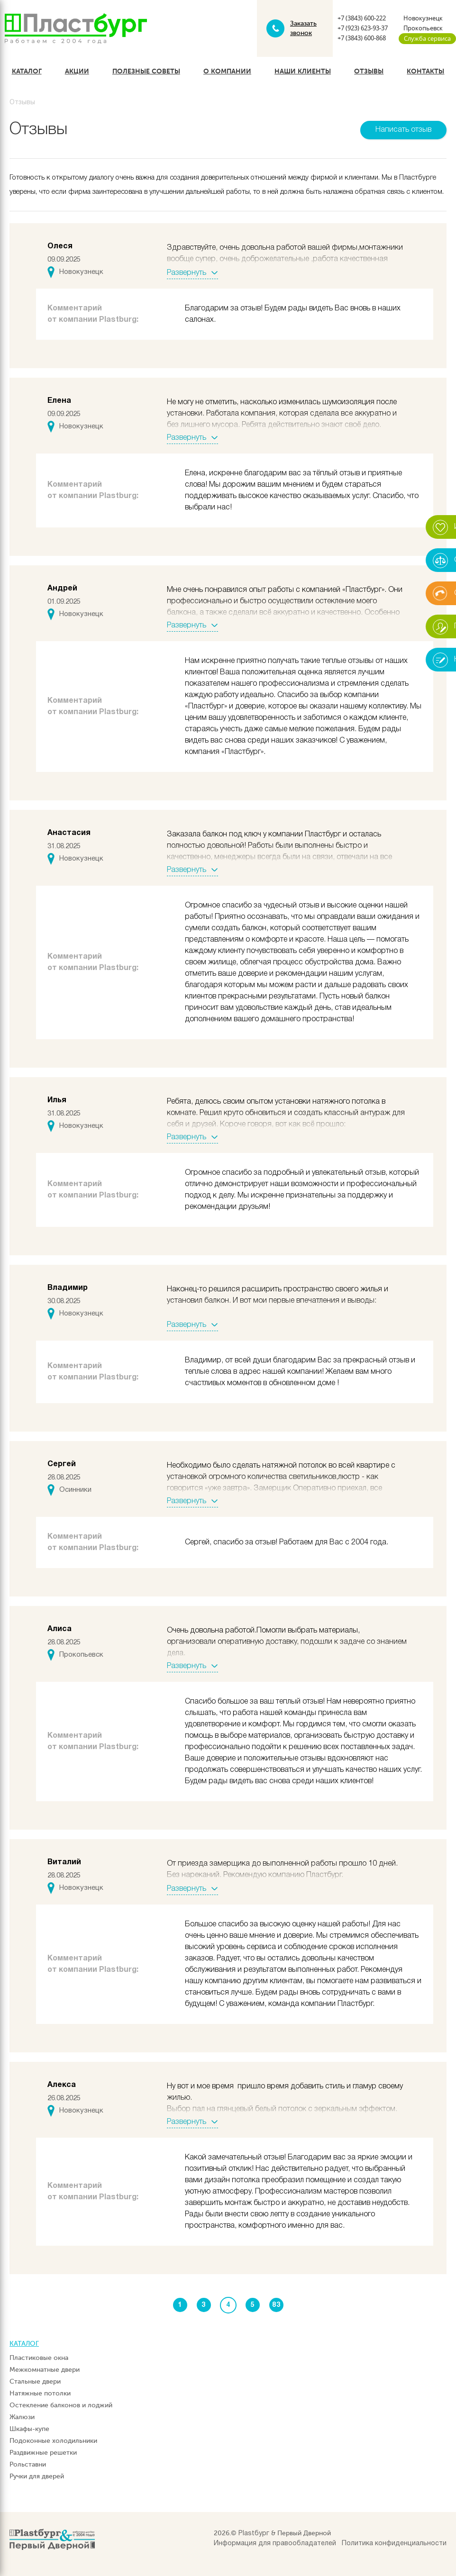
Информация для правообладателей (275, 2543)
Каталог (27, 71)
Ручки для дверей (36, 2476)
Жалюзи (22, 2417)
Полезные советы (146, 71)
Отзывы (368, 71)
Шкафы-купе (29, 2428)
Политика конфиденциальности (394, 2543)
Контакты (425, 71)
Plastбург (253, 2534)
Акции (77, 71)
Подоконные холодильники (53, 2440)
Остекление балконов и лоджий (60, 2405)
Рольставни (27, 2464)
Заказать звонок (303, 28)
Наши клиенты (302, 71)
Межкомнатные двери (44, 2369)
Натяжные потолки (40, 2393)
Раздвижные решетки (43, 2452)
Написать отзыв (403, 130)
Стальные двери (35, 2381)
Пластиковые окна (38, 2357)
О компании (227, 71)
